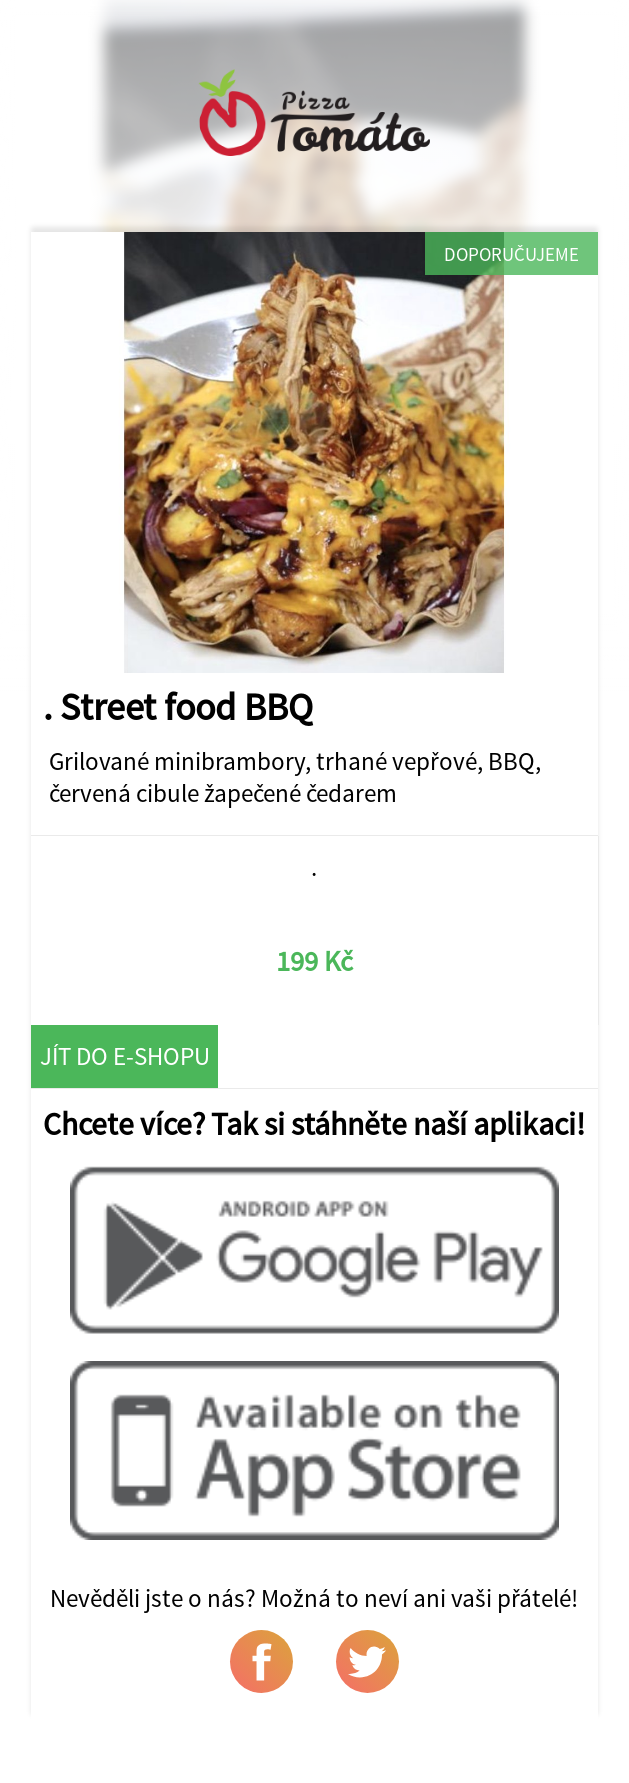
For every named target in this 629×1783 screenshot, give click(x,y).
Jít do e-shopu (125, 1056)
